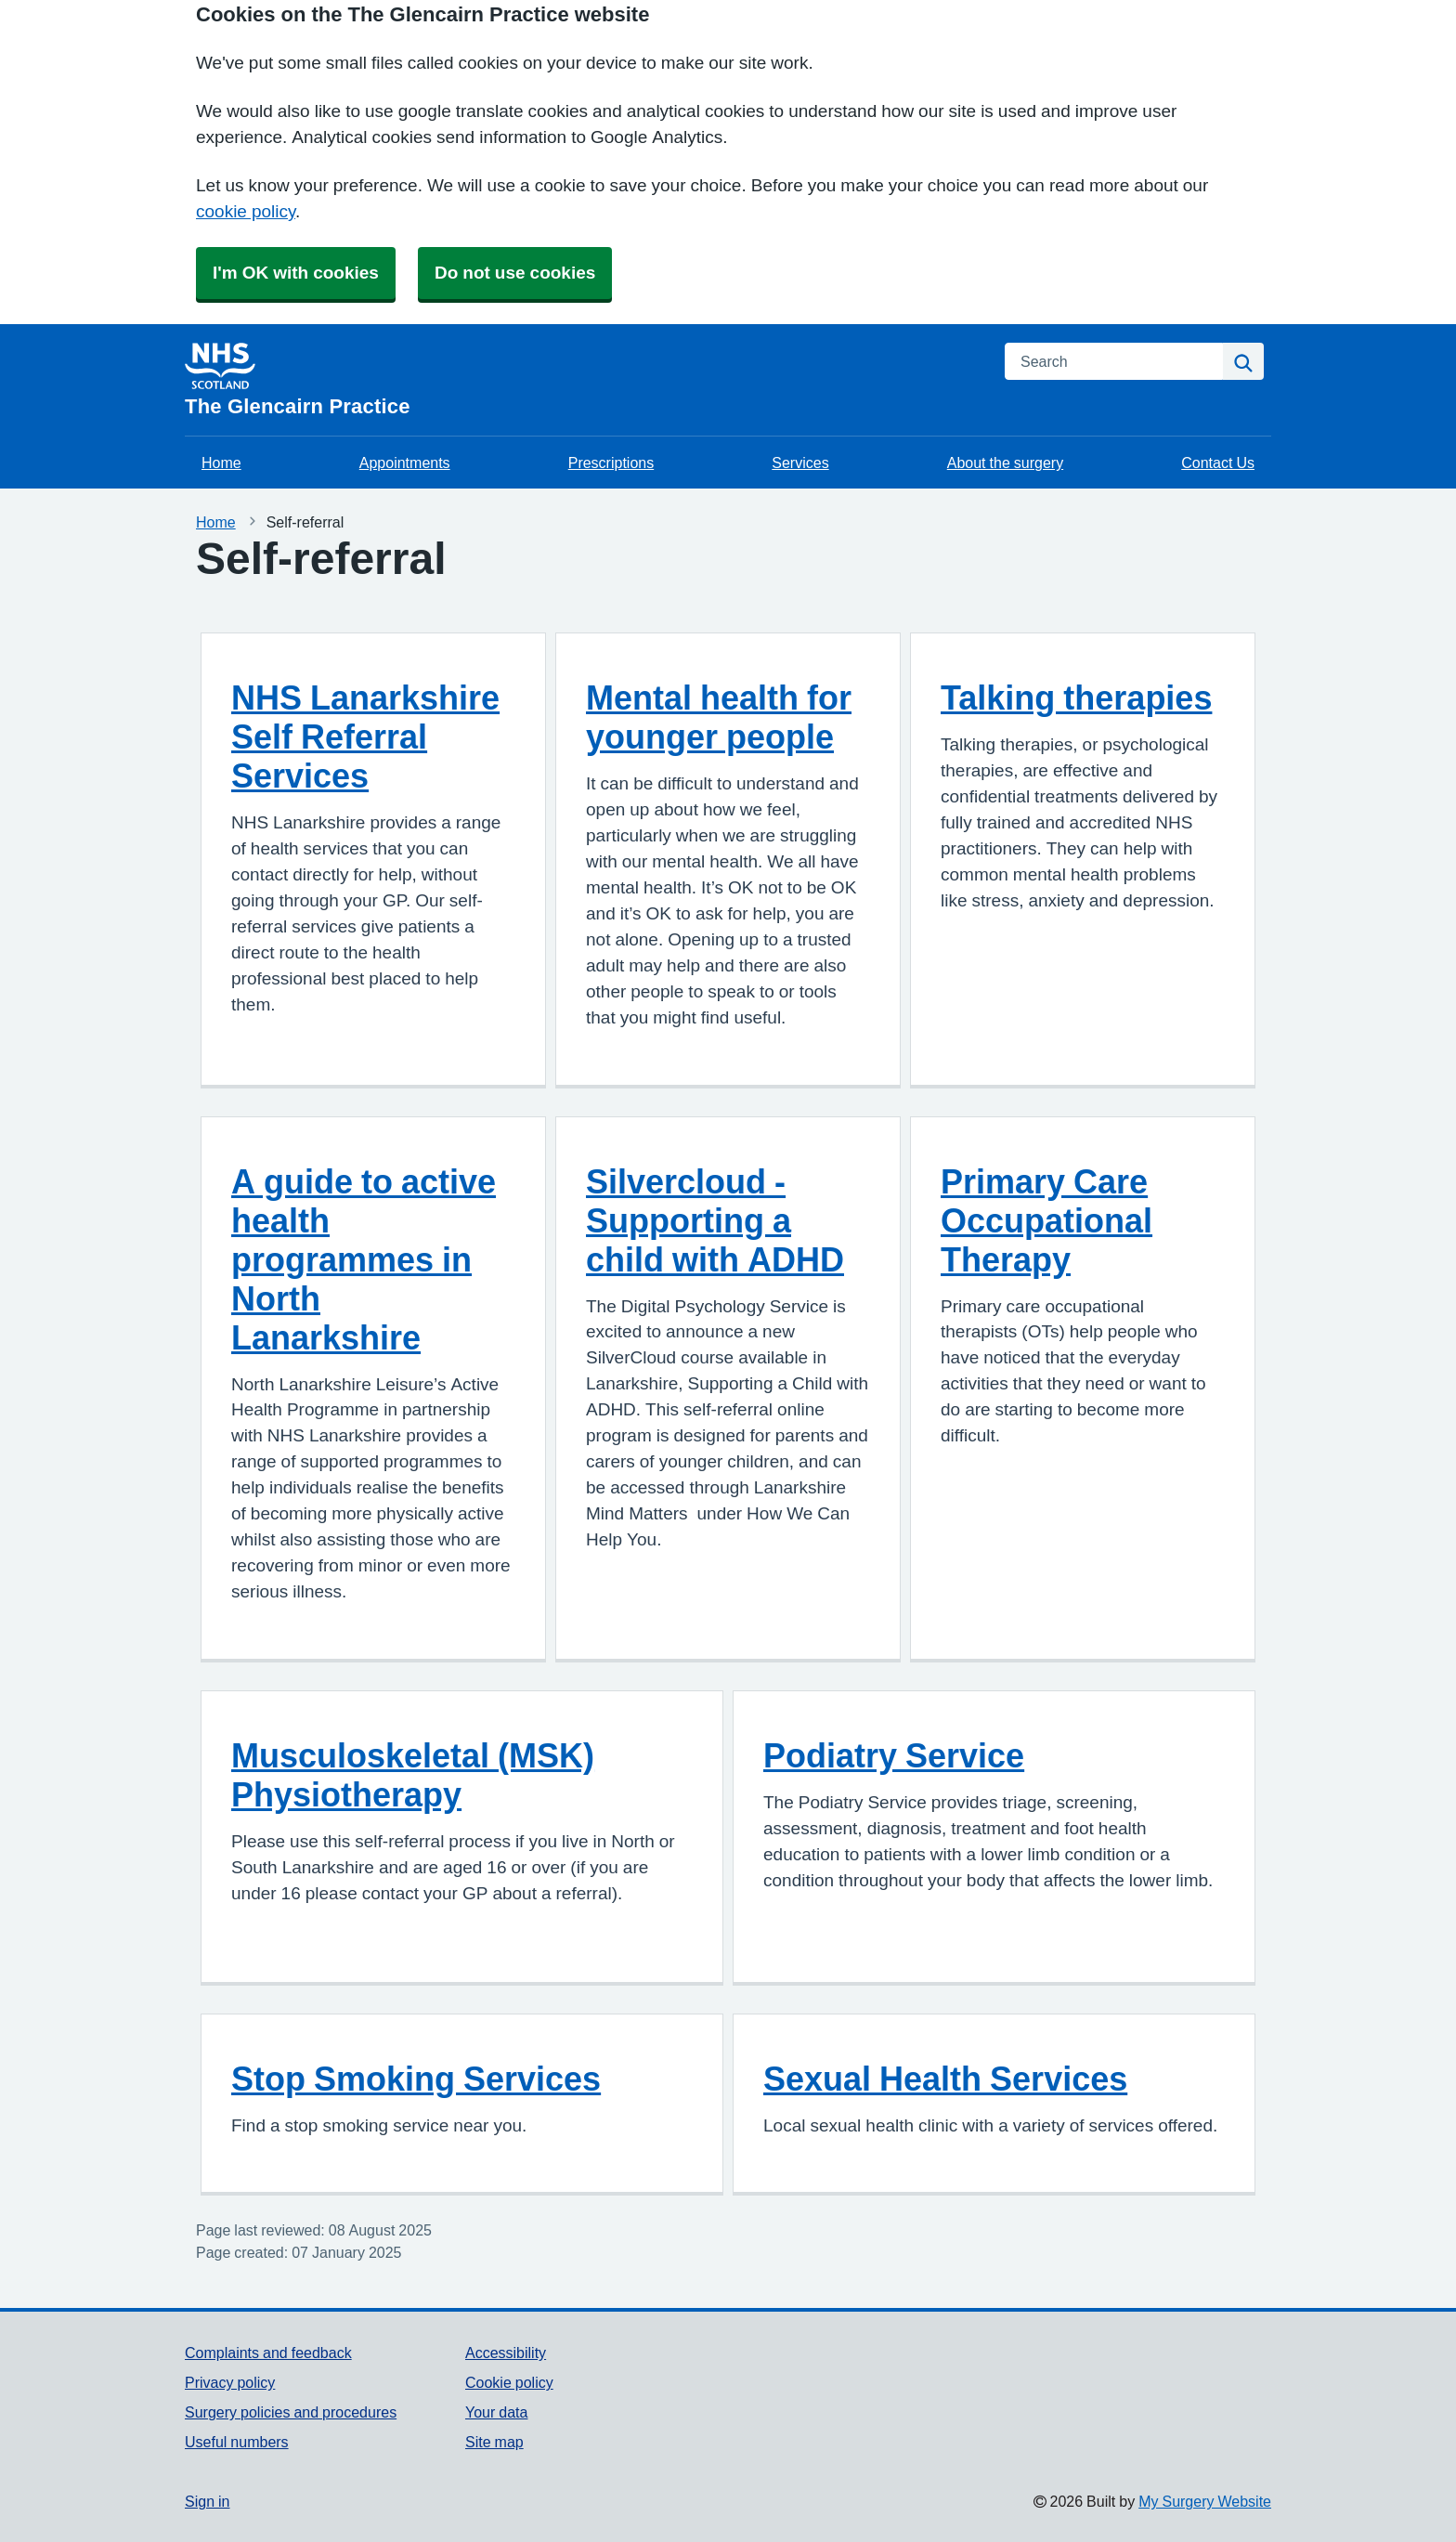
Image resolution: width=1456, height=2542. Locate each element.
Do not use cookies (515, 272)
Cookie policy (509, 2382)
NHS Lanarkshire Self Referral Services (365, 736)
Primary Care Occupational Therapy (1046, 1220)
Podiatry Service (893, 1755)
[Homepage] (583, 380)
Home (221, 462)
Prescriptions (611, 462)
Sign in (207, 2501)
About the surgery (1005, 462)
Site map (494, 2441)
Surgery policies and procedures (290, 2412)
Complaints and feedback (268, 2352)
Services (800, 462)
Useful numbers (237, 2441)
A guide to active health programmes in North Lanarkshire (363, 1259)
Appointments (404, 462)
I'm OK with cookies (296, 272)
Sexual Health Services (945, 2078)
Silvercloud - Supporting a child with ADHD (715, 1220)
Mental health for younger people (719, 717)
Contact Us (1217, 462)
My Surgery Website (1204, 2501)
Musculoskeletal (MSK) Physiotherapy (412, 1775)
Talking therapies (1076, 697)
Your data (496, 2412)
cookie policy (245, 211)
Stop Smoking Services (416, 2078)
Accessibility (505, 2352)
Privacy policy (230, 2382)
